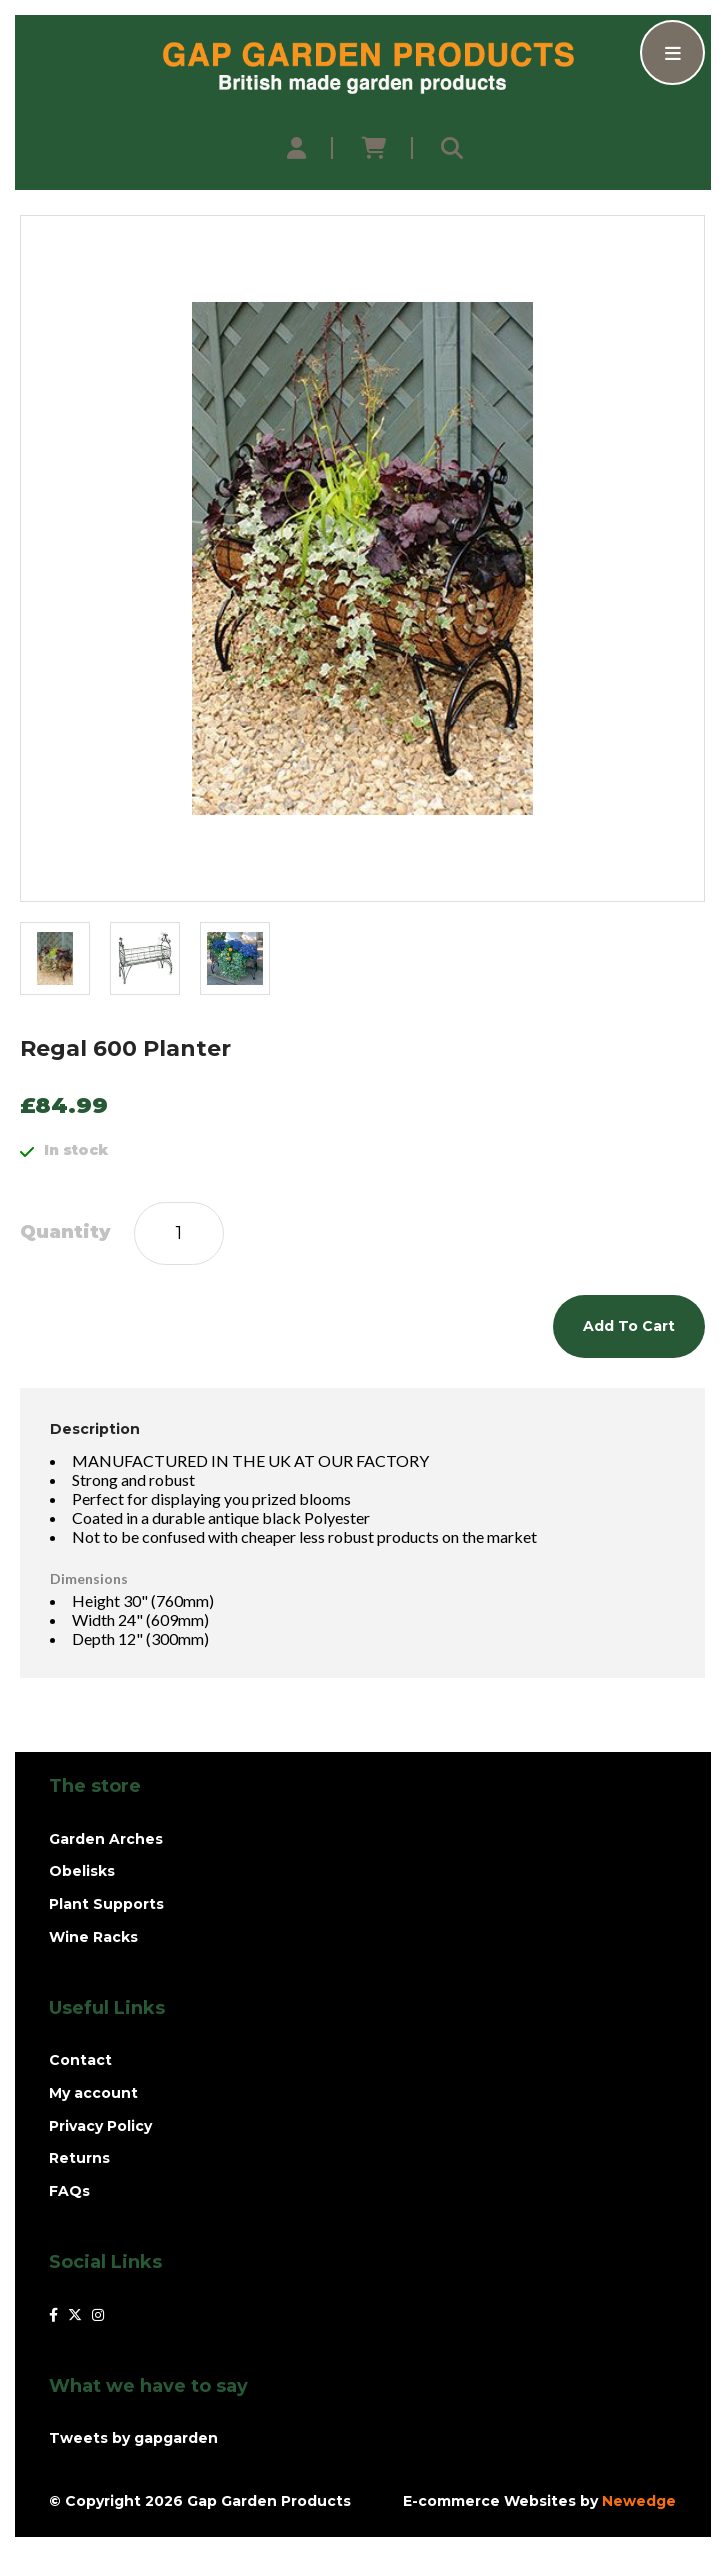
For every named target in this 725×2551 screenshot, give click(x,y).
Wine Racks (93, 1937)
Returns (79, 2158)
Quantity (65, 1232)
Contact (80, 2060)
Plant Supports (106, 1904)
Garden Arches (106, 1839)
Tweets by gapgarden (133, 2438)
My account (93, 2093)
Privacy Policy (100, 2126)
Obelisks (82, 1871)
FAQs (69, 2191)
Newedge (639, 2501)
